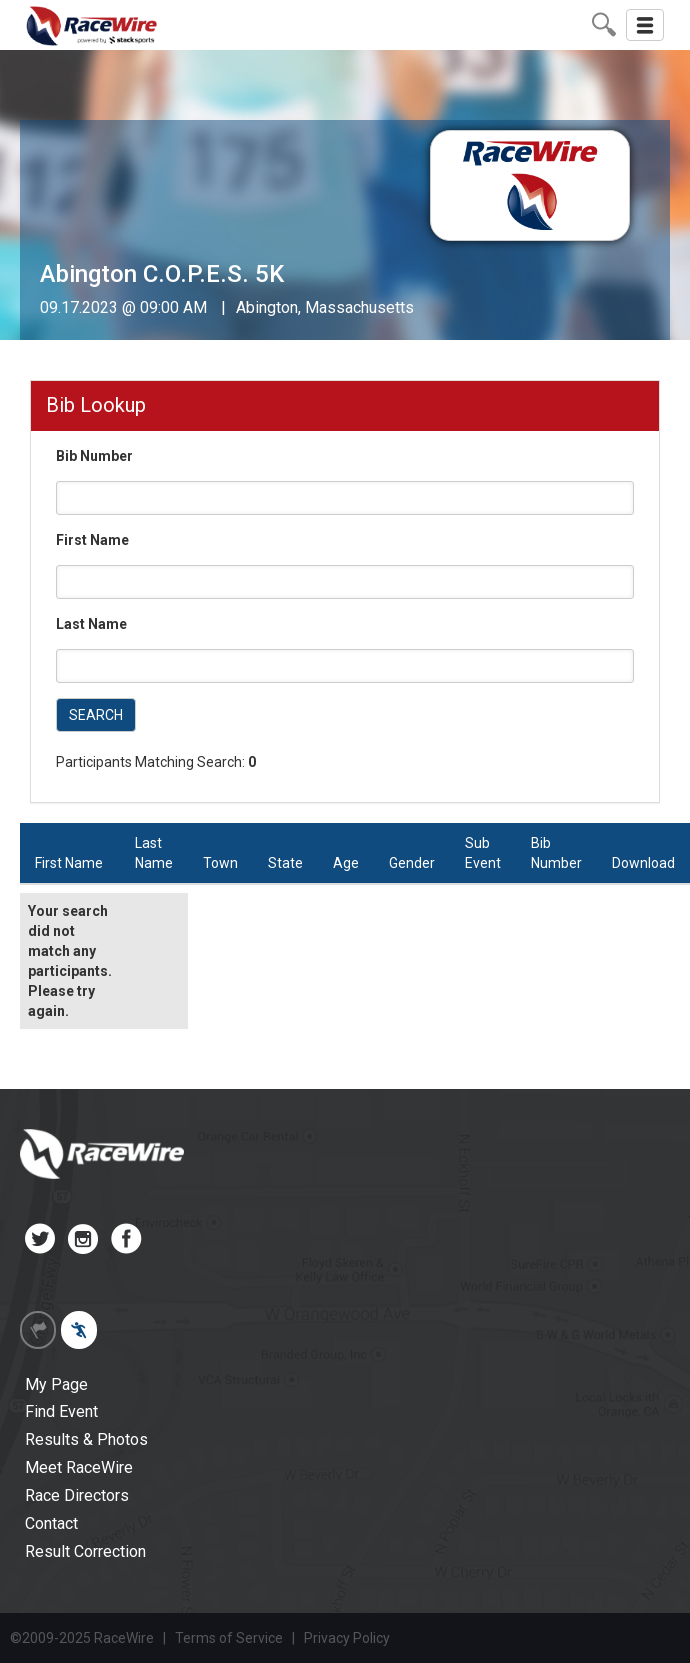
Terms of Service (229, 1638)
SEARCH (96, 715)
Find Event (61, 1411)
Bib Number (94, 456)
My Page (56, 1384)
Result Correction (85, 1551)
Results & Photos (86, 1439)
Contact (51, 1523)
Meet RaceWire (79, 1467)
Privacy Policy (347, 1638)
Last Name (91, 624)
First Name (92, 540)
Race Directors (77, 1495)
